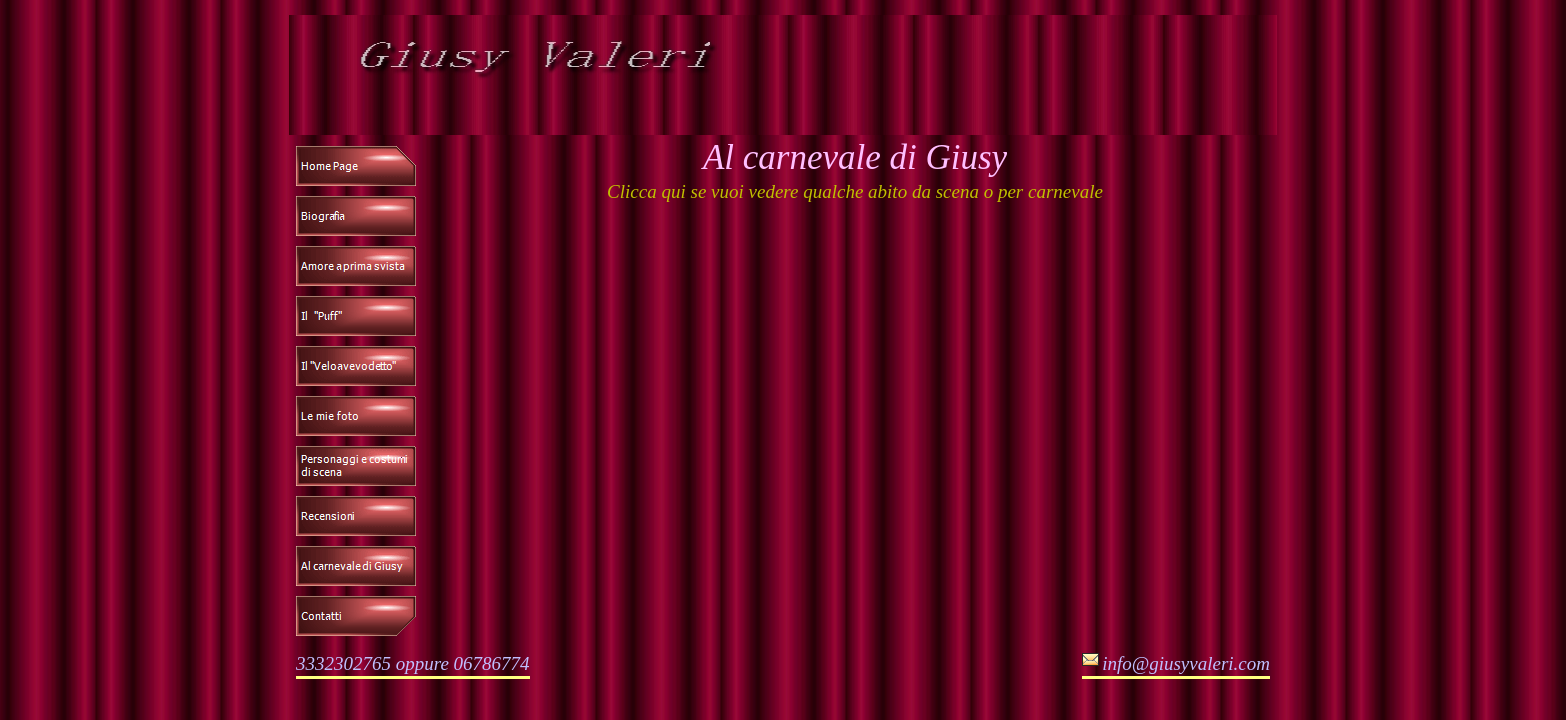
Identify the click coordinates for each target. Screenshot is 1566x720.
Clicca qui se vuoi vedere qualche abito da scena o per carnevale (855, 191)
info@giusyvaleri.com (1186, 663)
